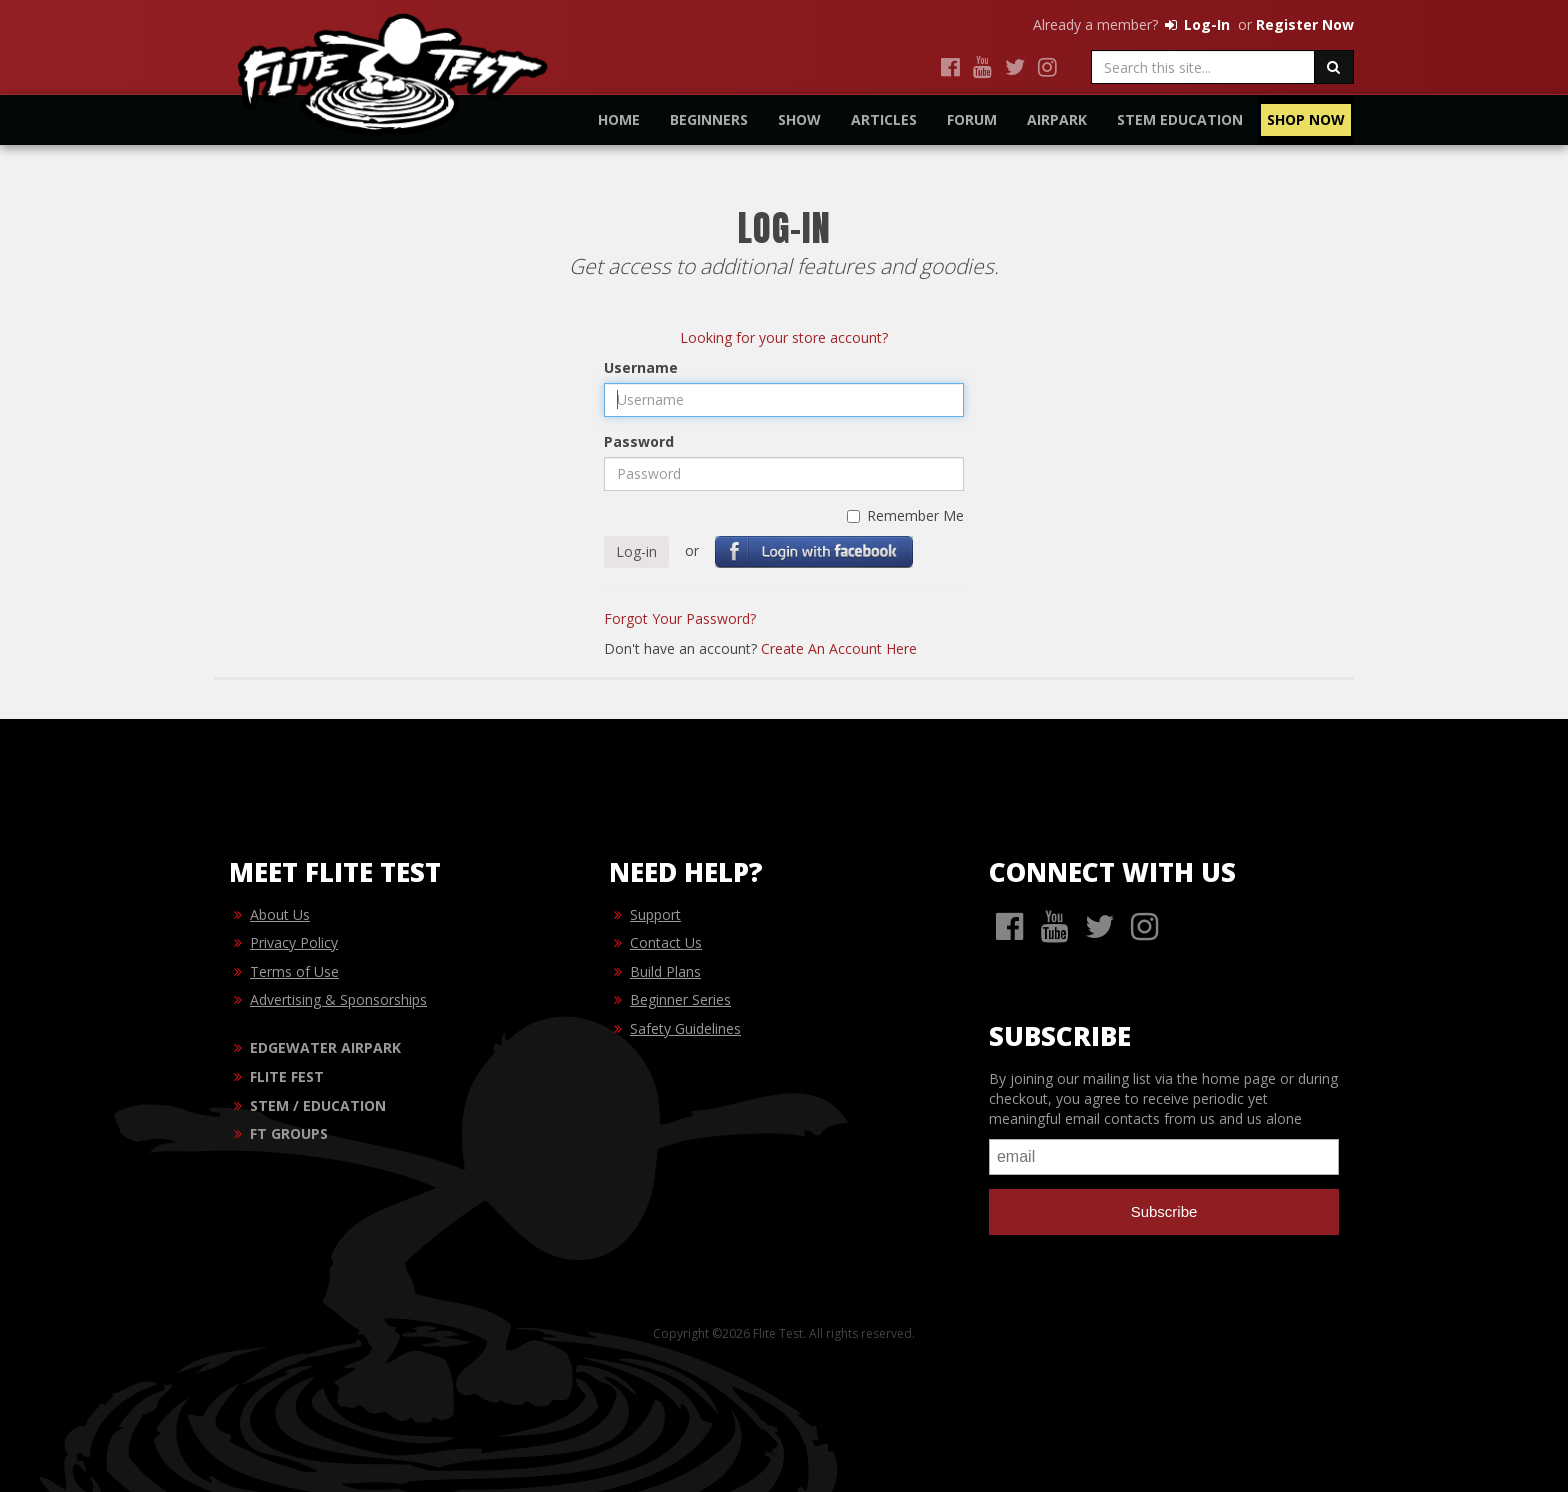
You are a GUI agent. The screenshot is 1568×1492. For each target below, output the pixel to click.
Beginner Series (680, 999)
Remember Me (905, 515)
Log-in (636, 551)
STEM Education (1180, 119)
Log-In (1196, 24)
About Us (280, 914)
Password (639, 441)
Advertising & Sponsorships (338, 999)
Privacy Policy (294, 942)
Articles (884, 119)
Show (799, 119)
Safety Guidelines (685, 1028)
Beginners (709, 119)
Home (619, 119)
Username (641, 367)
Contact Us (666, 942)
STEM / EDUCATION (318, 1105)
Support (655, 914)
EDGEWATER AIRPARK (325, 1047)
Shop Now (1306, 119)
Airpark (1057, 119)
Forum (972, 119)
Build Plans (665, 971)
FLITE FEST (287, 1076)
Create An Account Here (839, 648)
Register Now (1305, 24)
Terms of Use (294, 971)
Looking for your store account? (784, 337)
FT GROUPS (289, 1133)
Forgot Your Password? (680, 618)
